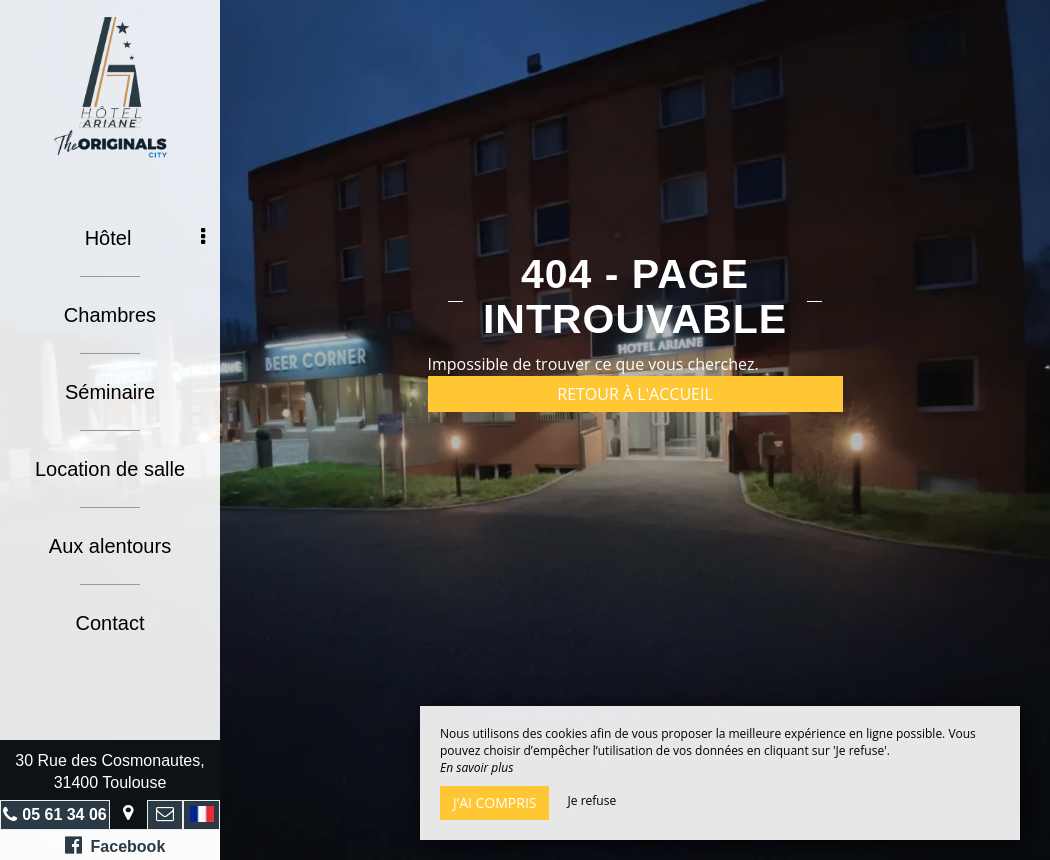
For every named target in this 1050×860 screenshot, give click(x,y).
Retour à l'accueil (635, 394)
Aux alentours (110, 546)
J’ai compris (494, 802)
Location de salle (110, 469)
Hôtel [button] (145, 238)
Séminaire (110, 392)
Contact (110, 623)
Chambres (110, 315)
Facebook (115, 845)
